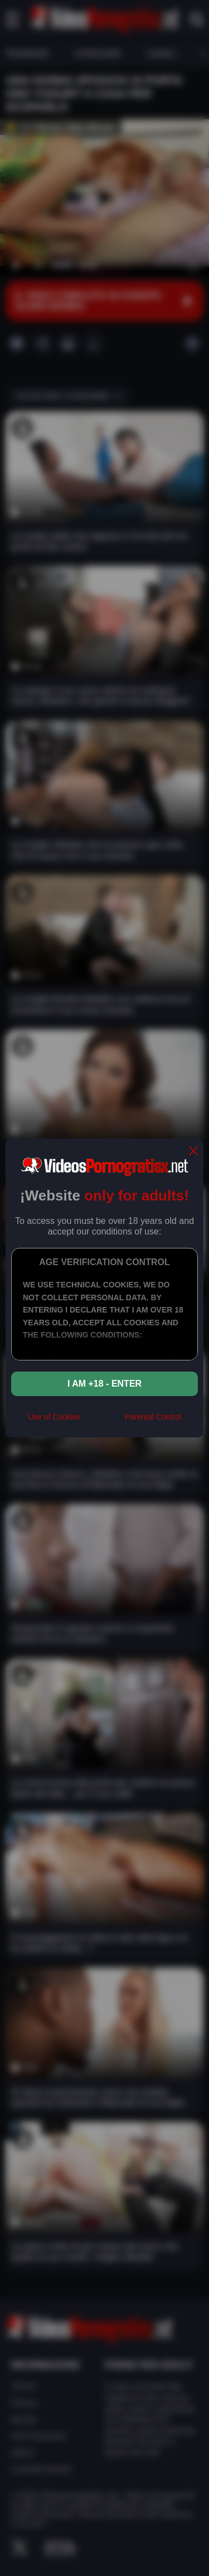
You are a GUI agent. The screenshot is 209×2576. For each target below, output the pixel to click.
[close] (193, 1151)
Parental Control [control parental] (153, 1416)
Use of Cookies (54, 1416)
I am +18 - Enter (104, 1383)
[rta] (102, 1421)
